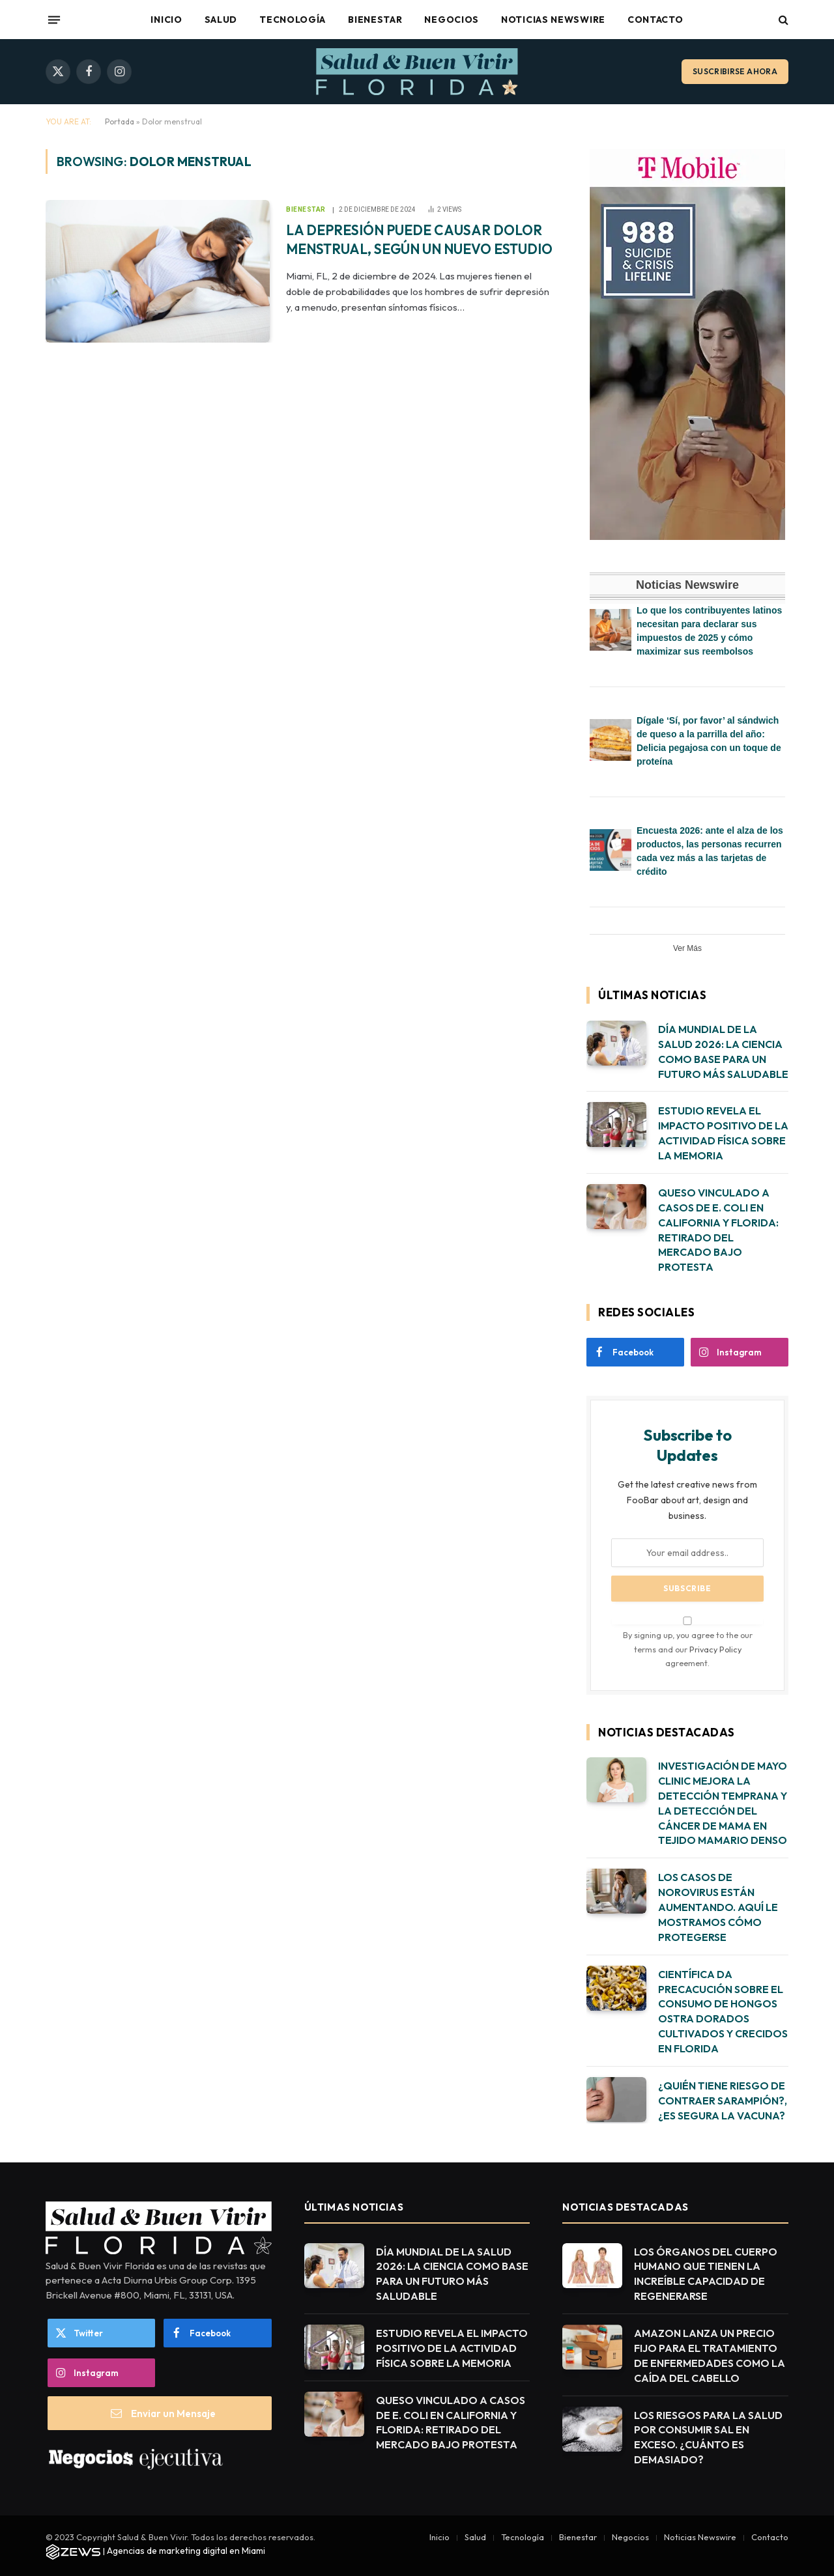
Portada (119, 121)
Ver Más (687, 948)
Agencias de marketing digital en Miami (186, 2550)
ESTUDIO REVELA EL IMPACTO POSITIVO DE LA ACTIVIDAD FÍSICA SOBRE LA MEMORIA (723, 1133)
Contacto (655, 19)
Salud (221, 19)
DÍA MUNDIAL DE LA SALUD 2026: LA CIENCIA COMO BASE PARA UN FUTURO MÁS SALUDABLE (723, 1052)
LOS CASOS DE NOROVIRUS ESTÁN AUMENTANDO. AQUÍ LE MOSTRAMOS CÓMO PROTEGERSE (718, 1907)
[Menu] (54, 19)
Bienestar (375, 19)
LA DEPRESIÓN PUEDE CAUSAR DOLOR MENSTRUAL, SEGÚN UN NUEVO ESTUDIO (419, 239)
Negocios (451, 19)
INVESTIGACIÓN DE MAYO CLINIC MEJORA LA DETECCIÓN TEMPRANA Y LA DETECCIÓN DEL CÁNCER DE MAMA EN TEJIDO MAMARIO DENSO (722, 1803)
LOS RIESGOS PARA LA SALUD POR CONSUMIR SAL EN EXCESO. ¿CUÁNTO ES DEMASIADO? (708, 2438)
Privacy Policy (715, 1649)
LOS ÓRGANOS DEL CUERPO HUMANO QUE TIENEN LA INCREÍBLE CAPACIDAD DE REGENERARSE (705, 2274)
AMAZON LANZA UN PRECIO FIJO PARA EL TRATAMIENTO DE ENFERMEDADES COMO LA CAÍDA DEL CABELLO (709, 2356)
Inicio (166, 19)
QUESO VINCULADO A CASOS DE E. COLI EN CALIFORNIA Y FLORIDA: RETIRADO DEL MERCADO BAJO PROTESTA (718, 1229)
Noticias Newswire (553, 19)
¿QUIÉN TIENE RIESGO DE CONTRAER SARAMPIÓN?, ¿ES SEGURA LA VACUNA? (722, 2100)
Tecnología (292, 19)
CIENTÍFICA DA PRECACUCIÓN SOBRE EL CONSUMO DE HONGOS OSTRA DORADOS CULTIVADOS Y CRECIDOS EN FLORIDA (723, 2011)
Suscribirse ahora (735, 71)
